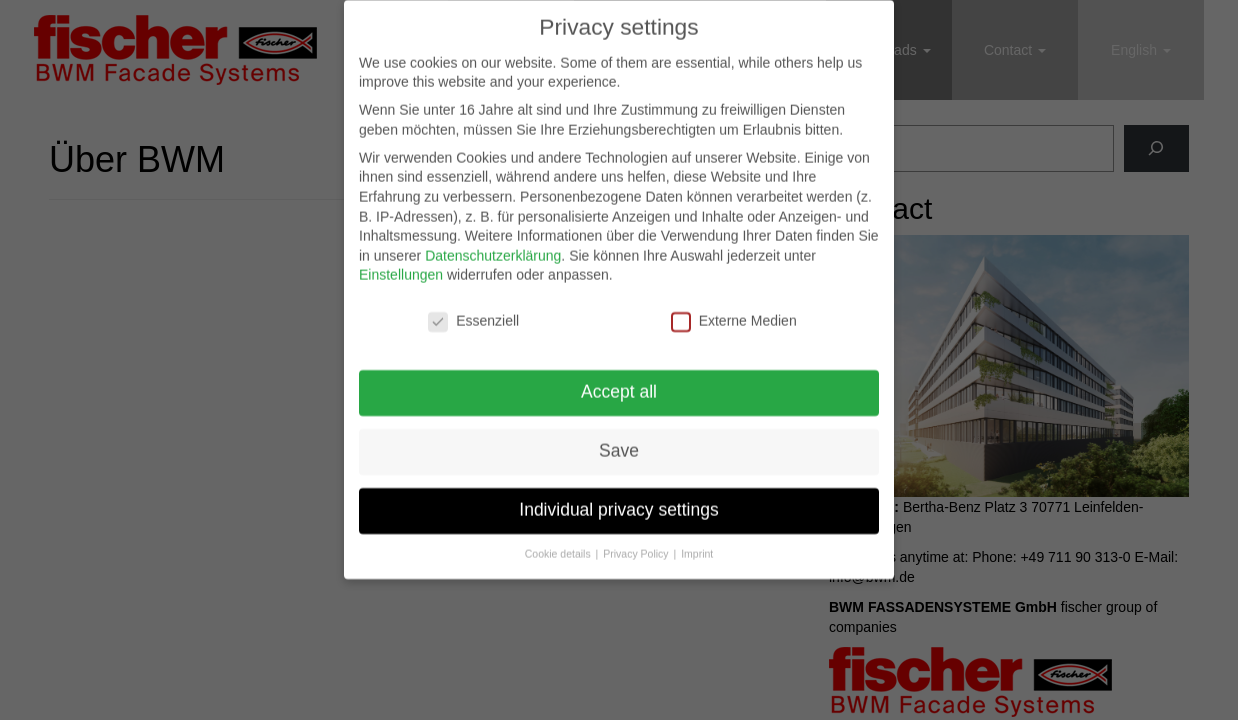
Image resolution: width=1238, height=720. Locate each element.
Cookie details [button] (559, 542)
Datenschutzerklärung (493, 244)
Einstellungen (401, 264)
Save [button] (619, 439)
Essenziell (473, 310)
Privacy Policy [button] (637, 542)
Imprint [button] (697, 542)
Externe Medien (734, 310)
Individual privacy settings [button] (618, 498)
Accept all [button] (619, 380)
